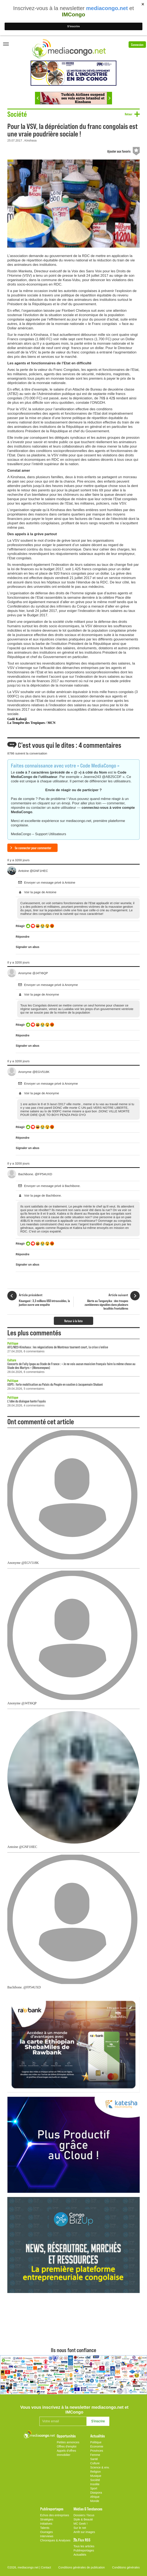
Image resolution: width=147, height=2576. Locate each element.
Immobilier (63, 2455)
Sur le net (80, 2527)
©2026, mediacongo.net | (24, 2567)
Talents (44, 2527)
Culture (11, 1360)
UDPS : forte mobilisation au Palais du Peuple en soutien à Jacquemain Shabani (55, 1384)
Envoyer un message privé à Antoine (49, 882)
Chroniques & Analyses (55, 2540)
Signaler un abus (27, 947)
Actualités (80, 2554)
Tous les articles (84, 2546)
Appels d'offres (66, 2450)
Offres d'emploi (66, 2446)
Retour (128, 114)
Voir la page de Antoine (40, 892)
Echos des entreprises (54, 2515)
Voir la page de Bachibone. (43, 1195)
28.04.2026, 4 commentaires (25, 1405)
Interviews (46, 2536)
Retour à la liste (73, 1321)
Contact (46, 2567)
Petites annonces (68, 2442)
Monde (94, 2501)
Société (95, 2480)
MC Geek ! (81, 2523)
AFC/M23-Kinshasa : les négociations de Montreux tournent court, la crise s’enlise (57, 1347)
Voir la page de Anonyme (41, 994)
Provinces (96, 2450)
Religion (95, 2471)
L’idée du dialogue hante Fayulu (26, 1401)
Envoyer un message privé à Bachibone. (52, 1186)
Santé (94, 2459)
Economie (96, 2446)
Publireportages (84, 2550)
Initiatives (46, 2523)
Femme (95, 2455)
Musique (95, 2475)
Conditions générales (126, 2567)
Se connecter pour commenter (33, 848)
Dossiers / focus (84, 2515)
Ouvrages (46, 2532)
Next (109, 98)
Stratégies (46, 2519)
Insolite (94, 2484)
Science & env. (100, 2467)
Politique (12, 1343)
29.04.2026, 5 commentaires (25, 1388)
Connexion (137, 45)
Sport (93, 2488)
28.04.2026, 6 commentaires (25, 1372)
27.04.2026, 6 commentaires (25, 1351)
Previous (37, 98)
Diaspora (96, 2492)
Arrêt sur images (84, 2532)
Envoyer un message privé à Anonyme (51, 985)
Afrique (94, 2496)
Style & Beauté (83, 2519)
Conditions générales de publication (81, 2567)
